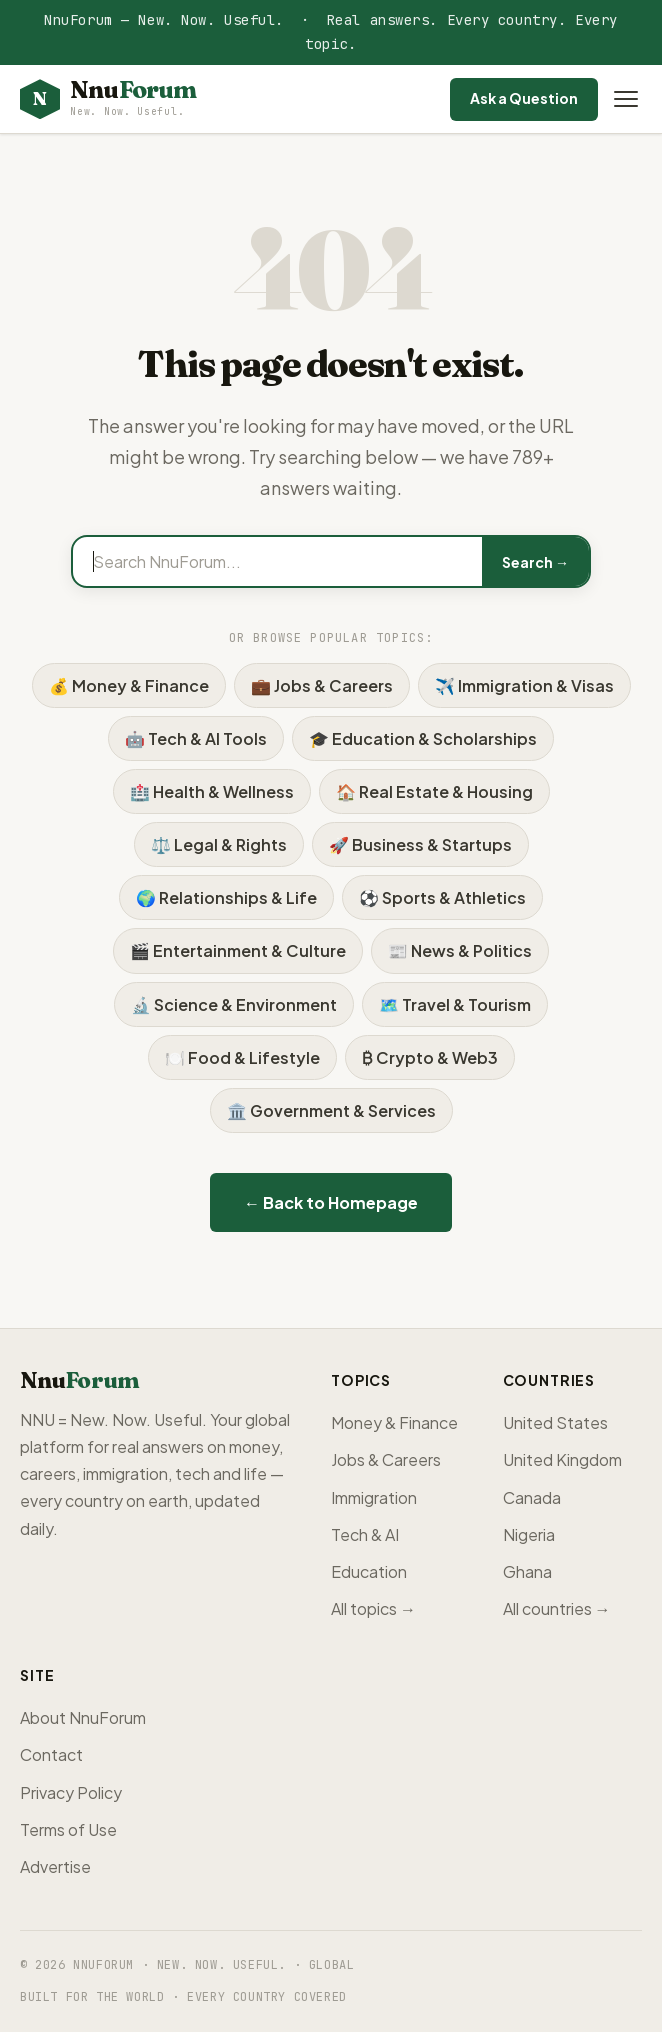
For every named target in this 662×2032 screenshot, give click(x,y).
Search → (535, 562)
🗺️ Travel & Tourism (455, 1004)
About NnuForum (83, 1717)
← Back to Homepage (331, 1202)
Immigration (374, 1497)
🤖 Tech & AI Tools (196, 738)
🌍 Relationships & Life (226, 897)
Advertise (55, 1866)
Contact (51, 1754)
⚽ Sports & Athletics (442, 897)
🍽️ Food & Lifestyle (242, 1057)
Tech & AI (365, 1534)
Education (369, 1571)
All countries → (557, 1608)
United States (555, 1422)
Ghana (527, 1571)
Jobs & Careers (386, 1459)
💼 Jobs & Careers (322, 685)
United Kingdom (562, 1459)
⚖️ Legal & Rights (219, 844)
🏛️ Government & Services (331, 1110)
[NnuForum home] (108, 99)
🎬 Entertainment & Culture (238, 950)
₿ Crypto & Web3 (430, 1057)
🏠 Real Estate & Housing (434, 791)
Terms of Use (68, 1829)
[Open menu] (626, 99)
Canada (532, 1497)
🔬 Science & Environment (234, 1004)
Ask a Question (524, 98)
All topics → (373, 1608)
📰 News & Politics (460, 950)
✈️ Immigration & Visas (524, 685)
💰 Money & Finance (129, 685)
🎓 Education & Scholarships (423, 738)
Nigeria (529, 1534)
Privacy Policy (71, 1792)
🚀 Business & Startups (420, 844)
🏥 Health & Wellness (212, 791)
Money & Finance (394, 1422)
